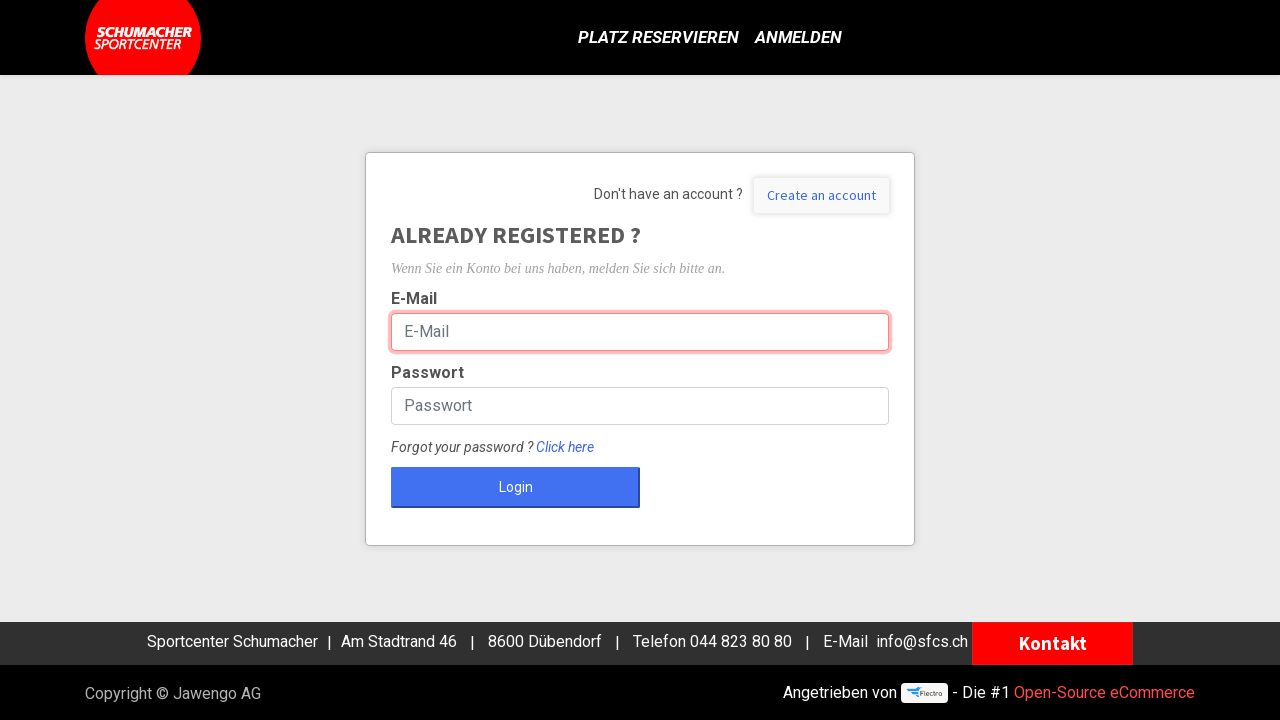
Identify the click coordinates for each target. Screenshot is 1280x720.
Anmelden (798, 37)
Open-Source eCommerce (1104, 692)
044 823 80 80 (741, 642)
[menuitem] (658, 38)
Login (516, 487)
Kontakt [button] (1053, 643)
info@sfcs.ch (922, 642)
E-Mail (414, 298)
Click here (565, 447)
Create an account (821, 195)
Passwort (427, 372)
